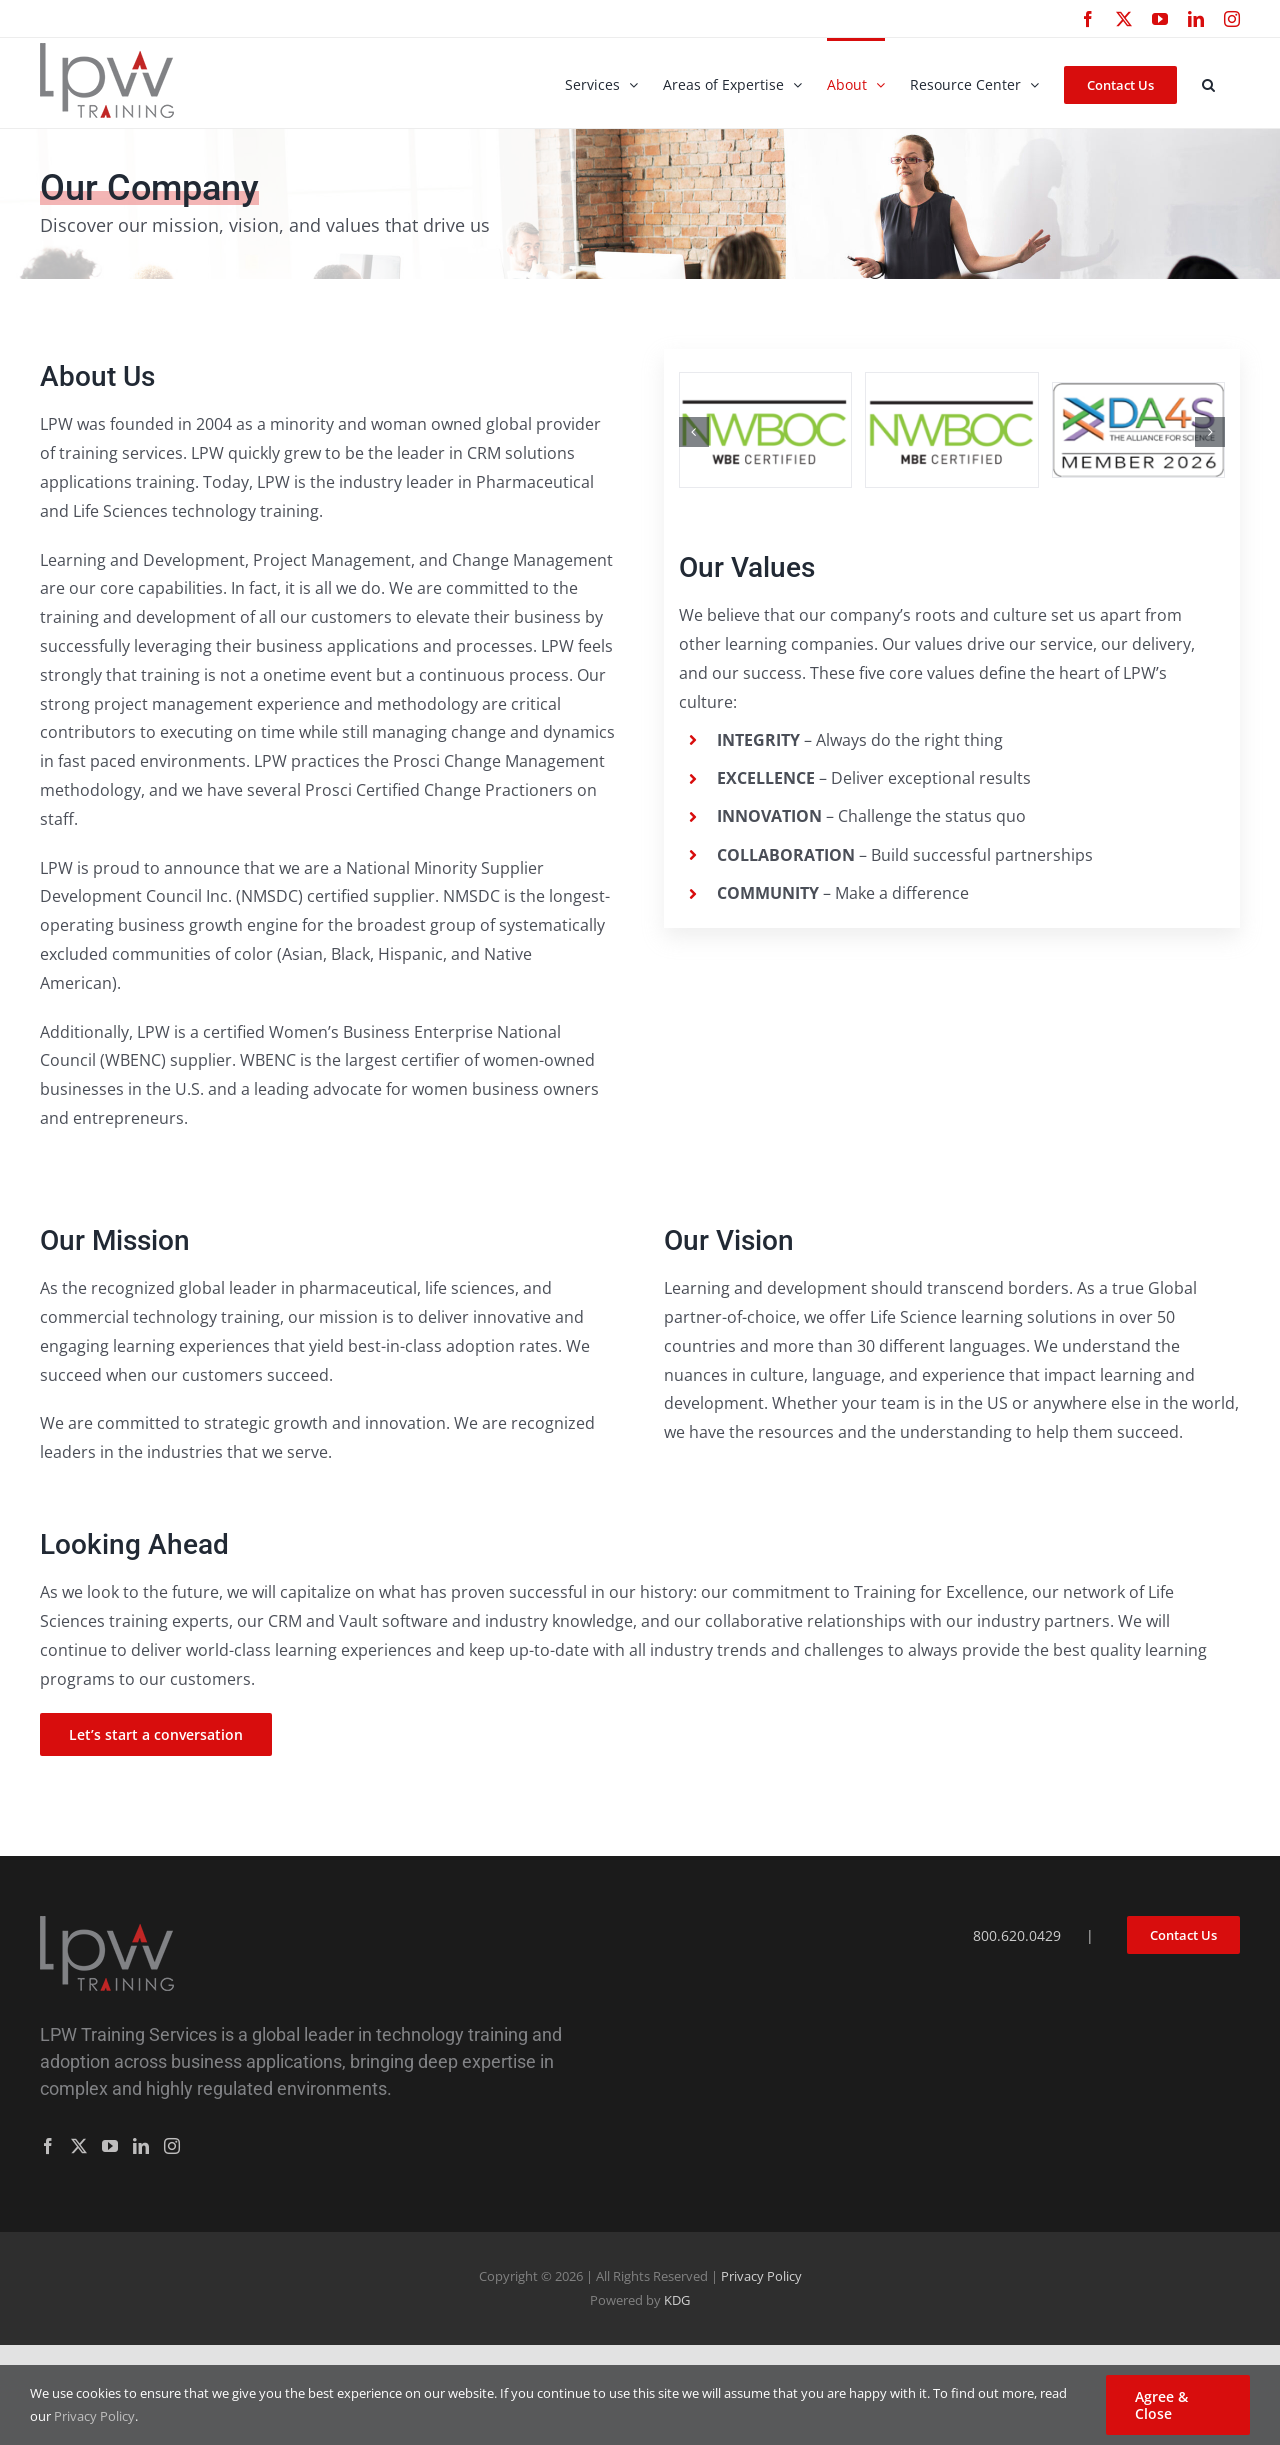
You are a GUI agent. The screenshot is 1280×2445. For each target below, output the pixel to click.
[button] (1208, 83)
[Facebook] (48, 2146)
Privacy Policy (761, 2276)
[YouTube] (110, 2146)
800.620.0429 (1017, 1935)
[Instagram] (172, 2146)
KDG (677, 2300)
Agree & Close (1161, 2405)
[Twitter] (79, 2146)
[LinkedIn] (141, 2146)
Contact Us (1183, 1935)
